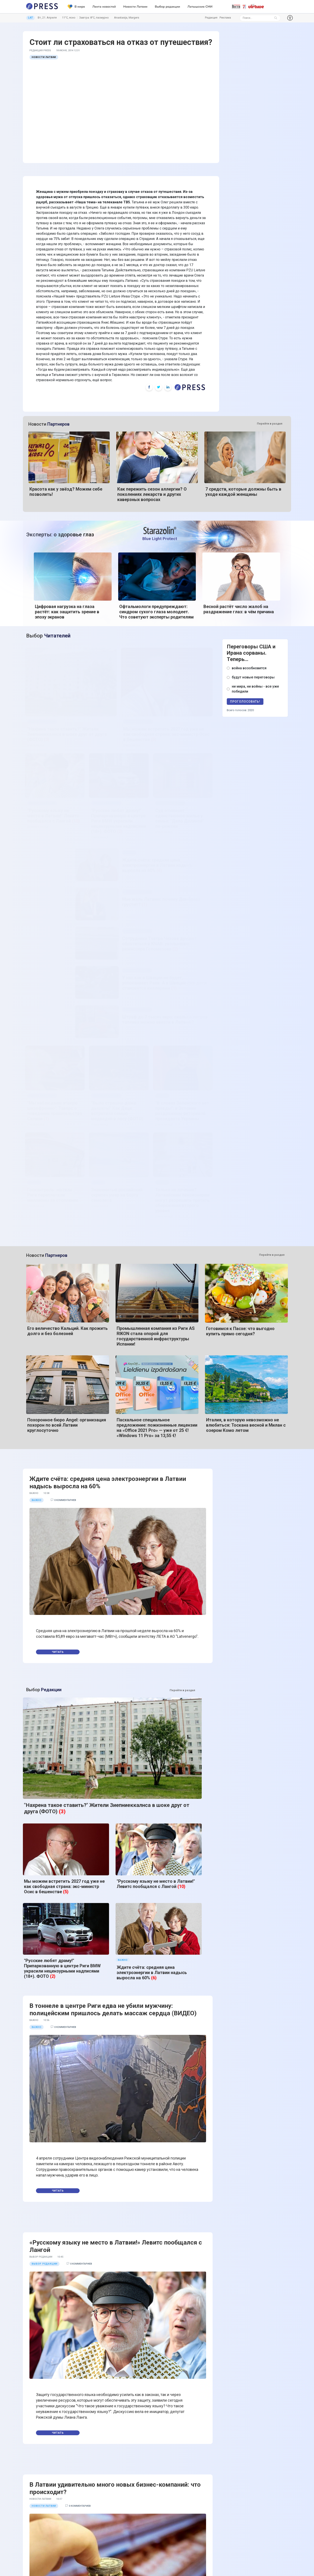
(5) (153, 739)
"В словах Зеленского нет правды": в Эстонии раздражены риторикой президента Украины (182, 1110)
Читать (58, 1651)
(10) (76, 821)
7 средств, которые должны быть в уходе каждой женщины (243, 491)
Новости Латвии (135, 7)
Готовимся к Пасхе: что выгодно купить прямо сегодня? (240, 1331)
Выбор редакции (167, 7)
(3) (46, 739)
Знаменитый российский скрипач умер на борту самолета (117, 1195)
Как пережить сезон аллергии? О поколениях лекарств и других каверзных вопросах (152, 494)
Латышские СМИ (200, 7)
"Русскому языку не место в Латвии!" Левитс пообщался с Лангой (53, 816)
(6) (159, 870)
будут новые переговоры (253, 677)
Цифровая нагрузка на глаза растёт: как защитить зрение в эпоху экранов (67, 612)
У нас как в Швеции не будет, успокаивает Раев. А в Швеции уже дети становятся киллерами (164, 983)
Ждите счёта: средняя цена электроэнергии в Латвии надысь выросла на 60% (157, 865)
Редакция (211, 17)
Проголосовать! (245, 701)
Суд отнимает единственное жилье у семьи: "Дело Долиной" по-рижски (179, 818)
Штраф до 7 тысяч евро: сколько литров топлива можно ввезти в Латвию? (165, 1019)
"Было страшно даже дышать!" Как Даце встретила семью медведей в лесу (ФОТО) (117, 1110)
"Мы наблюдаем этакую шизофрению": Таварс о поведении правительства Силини (54, 1110)
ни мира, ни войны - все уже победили (255, 688)
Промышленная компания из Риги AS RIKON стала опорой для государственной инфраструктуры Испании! (156, 1336)
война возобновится (249, 668)
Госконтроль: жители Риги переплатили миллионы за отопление (52, 1195)
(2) (120, 831)
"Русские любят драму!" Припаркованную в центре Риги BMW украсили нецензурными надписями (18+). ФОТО (118, 821)
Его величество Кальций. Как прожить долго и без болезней (67, 1331)
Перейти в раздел (269, 423)
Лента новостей (104, 7)
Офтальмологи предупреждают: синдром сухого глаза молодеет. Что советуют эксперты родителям (156, 612)
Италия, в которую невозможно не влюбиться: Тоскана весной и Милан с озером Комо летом (246, 1425)
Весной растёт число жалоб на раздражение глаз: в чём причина (238, 609)
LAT (30, 17)
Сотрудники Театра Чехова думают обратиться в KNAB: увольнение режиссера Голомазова (159, 944)
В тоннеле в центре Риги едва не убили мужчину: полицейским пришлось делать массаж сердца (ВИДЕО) (112, 2009)
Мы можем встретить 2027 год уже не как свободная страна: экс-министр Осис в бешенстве (166, 734)
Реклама (225, 17)
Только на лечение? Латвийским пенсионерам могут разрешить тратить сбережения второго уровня (182, 1200)
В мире (76, 7)
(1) (144, 904)
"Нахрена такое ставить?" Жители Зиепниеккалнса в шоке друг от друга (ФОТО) (67, 734)
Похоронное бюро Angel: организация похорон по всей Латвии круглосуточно (66, 1425)
